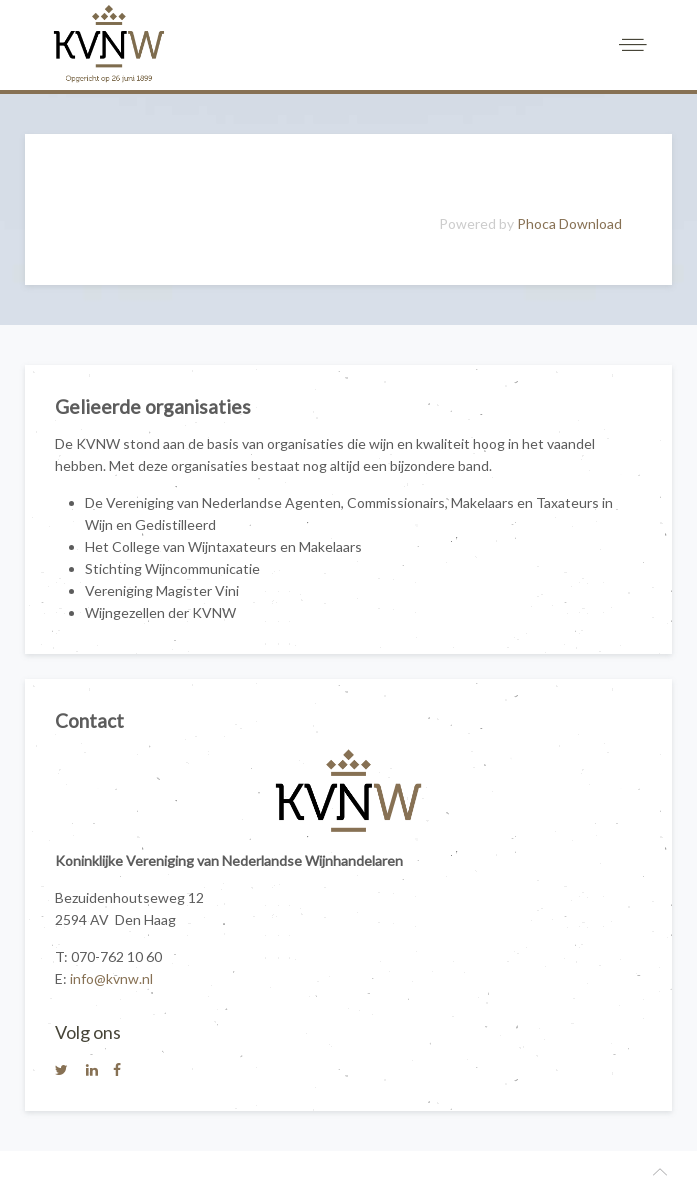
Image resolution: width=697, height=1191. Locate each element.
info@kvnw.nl (111, 978)
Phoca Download (569, 223)
